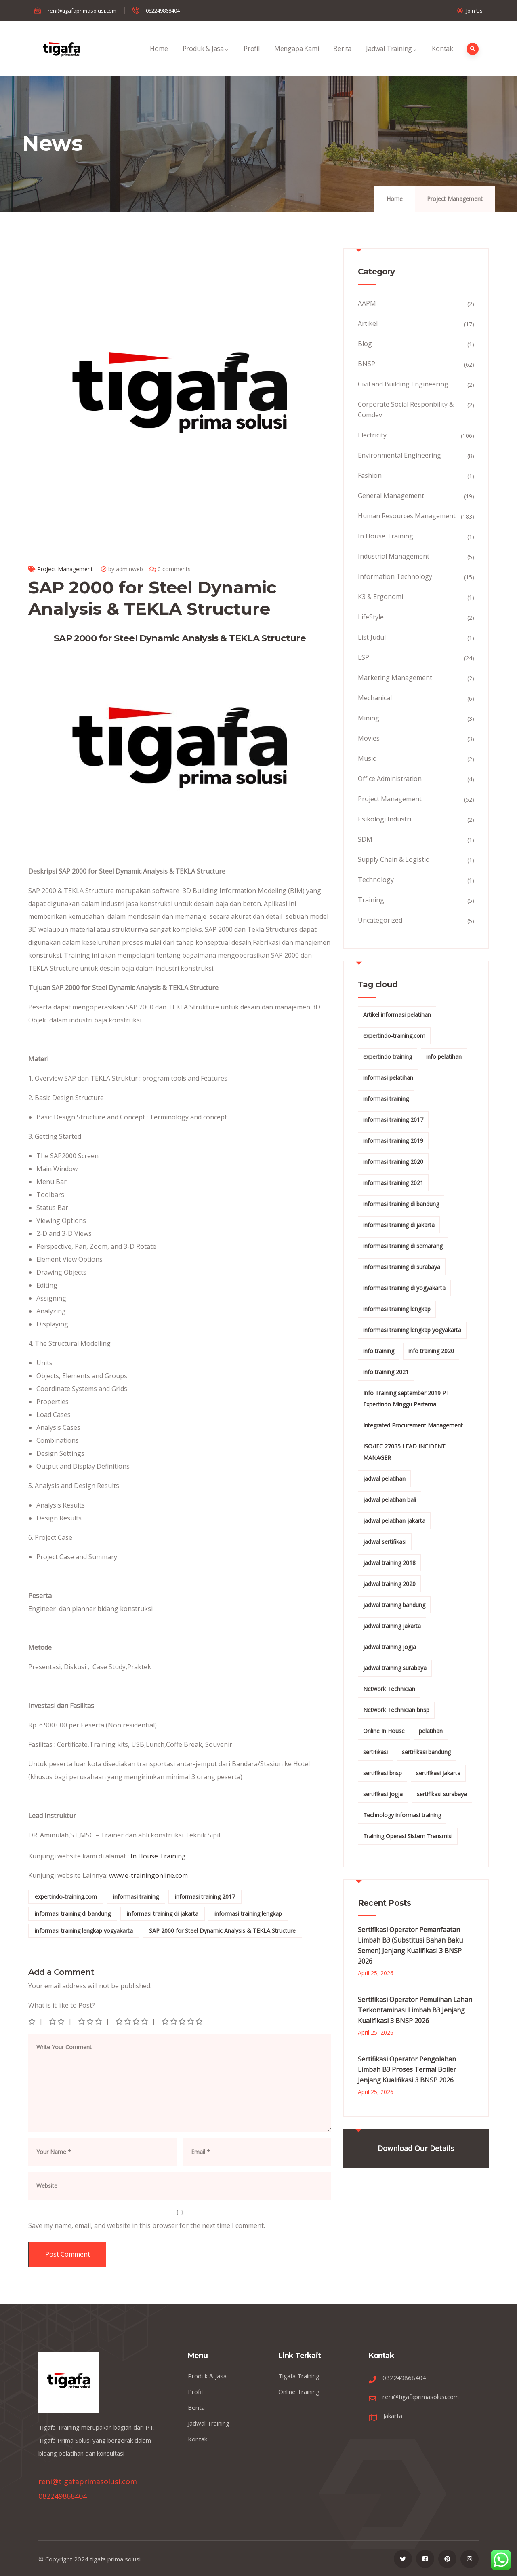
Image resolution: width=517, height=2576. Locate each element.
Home (159, 57)
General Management (391, 495)
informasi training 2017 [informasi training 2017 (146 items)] (393, 1119)
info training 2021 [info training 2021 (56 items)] (386, 1372)
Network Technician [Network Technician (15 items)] (389, 1689)
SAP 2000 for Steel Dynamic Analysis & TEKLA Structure (222, 1930)
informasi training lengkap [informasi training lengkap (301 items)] (397, 1309)
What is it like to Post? (61, 2005)
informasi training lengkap (248, 1913)
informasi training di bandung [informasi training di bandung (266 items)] (401, 1204)
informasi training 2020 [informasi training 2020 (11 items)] (393, 1162)
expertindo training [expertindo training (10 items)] (387, 1056)
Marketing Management (395, 677)
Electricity (372, 435)
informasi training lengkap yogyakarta (84, 1930)
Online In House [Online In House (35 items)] (384, 1731)
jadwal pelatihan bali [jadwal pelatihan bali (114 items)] (389, 1499)
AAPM (367, 303)
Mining (368, 718)
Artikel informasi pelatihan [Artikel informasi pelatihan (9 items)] (397, 1014)
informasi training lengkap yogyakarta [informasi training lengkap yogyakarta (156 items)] (412, 1330)
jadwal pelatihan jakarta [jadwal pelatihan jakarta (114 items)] (394, 1520)
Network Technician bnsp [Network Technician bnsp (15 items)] (396, 1710)
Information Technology (395, 576)
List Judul (372, 637)
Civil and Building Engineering (403, 384)
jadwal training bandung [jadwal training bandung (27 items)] (394, 1605)
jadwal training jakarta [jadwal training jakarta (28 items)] (392, 1626)
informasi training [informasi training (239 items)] (386, 1098)
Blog (365, 343)
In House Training (158, 1856)
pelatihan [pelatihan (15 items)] (431, 1731)
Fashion (370, 475)
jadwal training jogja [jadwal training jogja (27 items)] (389, 1647)
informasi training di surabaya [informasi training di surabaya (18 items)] (401, 1267)
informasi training (136, 1896)
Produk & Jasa (206, 57)
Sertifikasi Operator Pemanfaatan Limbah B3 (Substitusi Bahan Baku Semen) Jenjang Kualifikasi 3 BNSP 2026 (410, 1945)
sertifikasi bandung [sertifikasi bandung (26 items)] (426, 1752)
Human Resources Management (407, 515)
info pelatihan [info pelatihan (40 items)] (444, 1056)
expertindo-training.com (66, 1896)
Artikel (368, 323)
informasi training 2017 (205, 1896)
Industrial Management (393, 556)
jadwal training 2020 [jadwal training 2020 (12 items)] (389, 1584)
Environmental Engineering (399, 455)
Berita (342, 57)
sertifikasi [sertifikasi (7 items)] (375, 1752)
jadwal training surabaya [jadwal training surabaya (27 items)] (395, 1668)
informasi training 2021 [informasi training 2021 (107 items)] (393, 1183)
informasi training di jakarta (162, 1913)
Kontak (442, 57)
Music (367, 758)
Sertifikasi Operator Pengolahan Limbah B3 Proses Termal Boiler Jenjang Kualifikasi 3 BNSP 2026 (407, 2069)
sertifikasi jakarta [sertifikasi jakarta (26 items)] (438, 1773)
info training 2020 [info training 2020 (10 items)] (431, 1351)
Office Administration (390, 778)
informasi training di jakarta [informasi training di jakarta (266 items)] (399, 1225)
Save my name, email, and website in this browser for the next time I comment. (146, 2225)
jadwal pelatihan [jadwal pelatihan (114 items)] (384, 1478)
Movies (369, 738)
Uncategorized (380, 920)
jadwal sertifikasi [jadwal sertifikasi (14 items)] (384, 1542)
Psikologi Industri (384, 819)
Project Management (455, 199)
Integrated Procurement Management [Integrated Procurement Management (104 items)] (413, 1425)
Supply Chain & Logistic (393, 859)
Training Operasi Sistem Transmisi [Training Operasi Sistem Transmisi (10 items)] (407, 1836)
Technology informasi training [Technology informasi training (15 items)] (402, 1815)
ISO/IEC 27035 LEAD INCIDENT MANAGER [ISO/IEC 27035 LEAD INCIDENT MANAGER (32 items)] (404, 1451)
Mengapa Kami (296, 57)
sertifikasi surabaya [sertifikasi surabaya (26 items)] (442, 1794)
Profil (252, 57)
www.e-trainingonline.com (148, 1875)
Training (371, 899)
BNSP (366, 363)
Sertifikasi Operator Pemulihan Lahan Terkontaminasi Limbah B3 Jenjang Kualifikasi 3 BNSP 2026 (415, 2010)
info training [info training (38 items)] (378, 1351)
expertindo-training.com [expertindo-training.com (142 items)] (394, 1035)
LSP (363, 657)
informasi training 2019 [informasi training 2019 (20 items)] (393, 1140)
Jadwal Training (391, 57)
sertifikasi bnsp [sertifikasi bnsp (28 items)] (382, 1773)
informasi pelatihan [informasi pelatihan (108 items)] (388, 1077)
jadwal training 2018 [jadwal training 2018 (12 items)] (389, 1563)
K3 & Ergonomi (380, 596)
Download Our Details (416, 2148)
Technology (376, 879)
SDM (365, 839)
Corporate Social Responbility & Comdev (406, 409)
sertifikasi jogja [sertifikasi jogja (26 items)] (383, 1794)
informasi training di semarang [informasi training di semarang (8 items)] (403, 1246)
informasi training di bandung (73, 1913)
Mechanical (375, 697)
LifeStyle (371, 616)
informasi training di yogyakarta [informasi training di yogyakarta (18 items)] (404, 1288)
